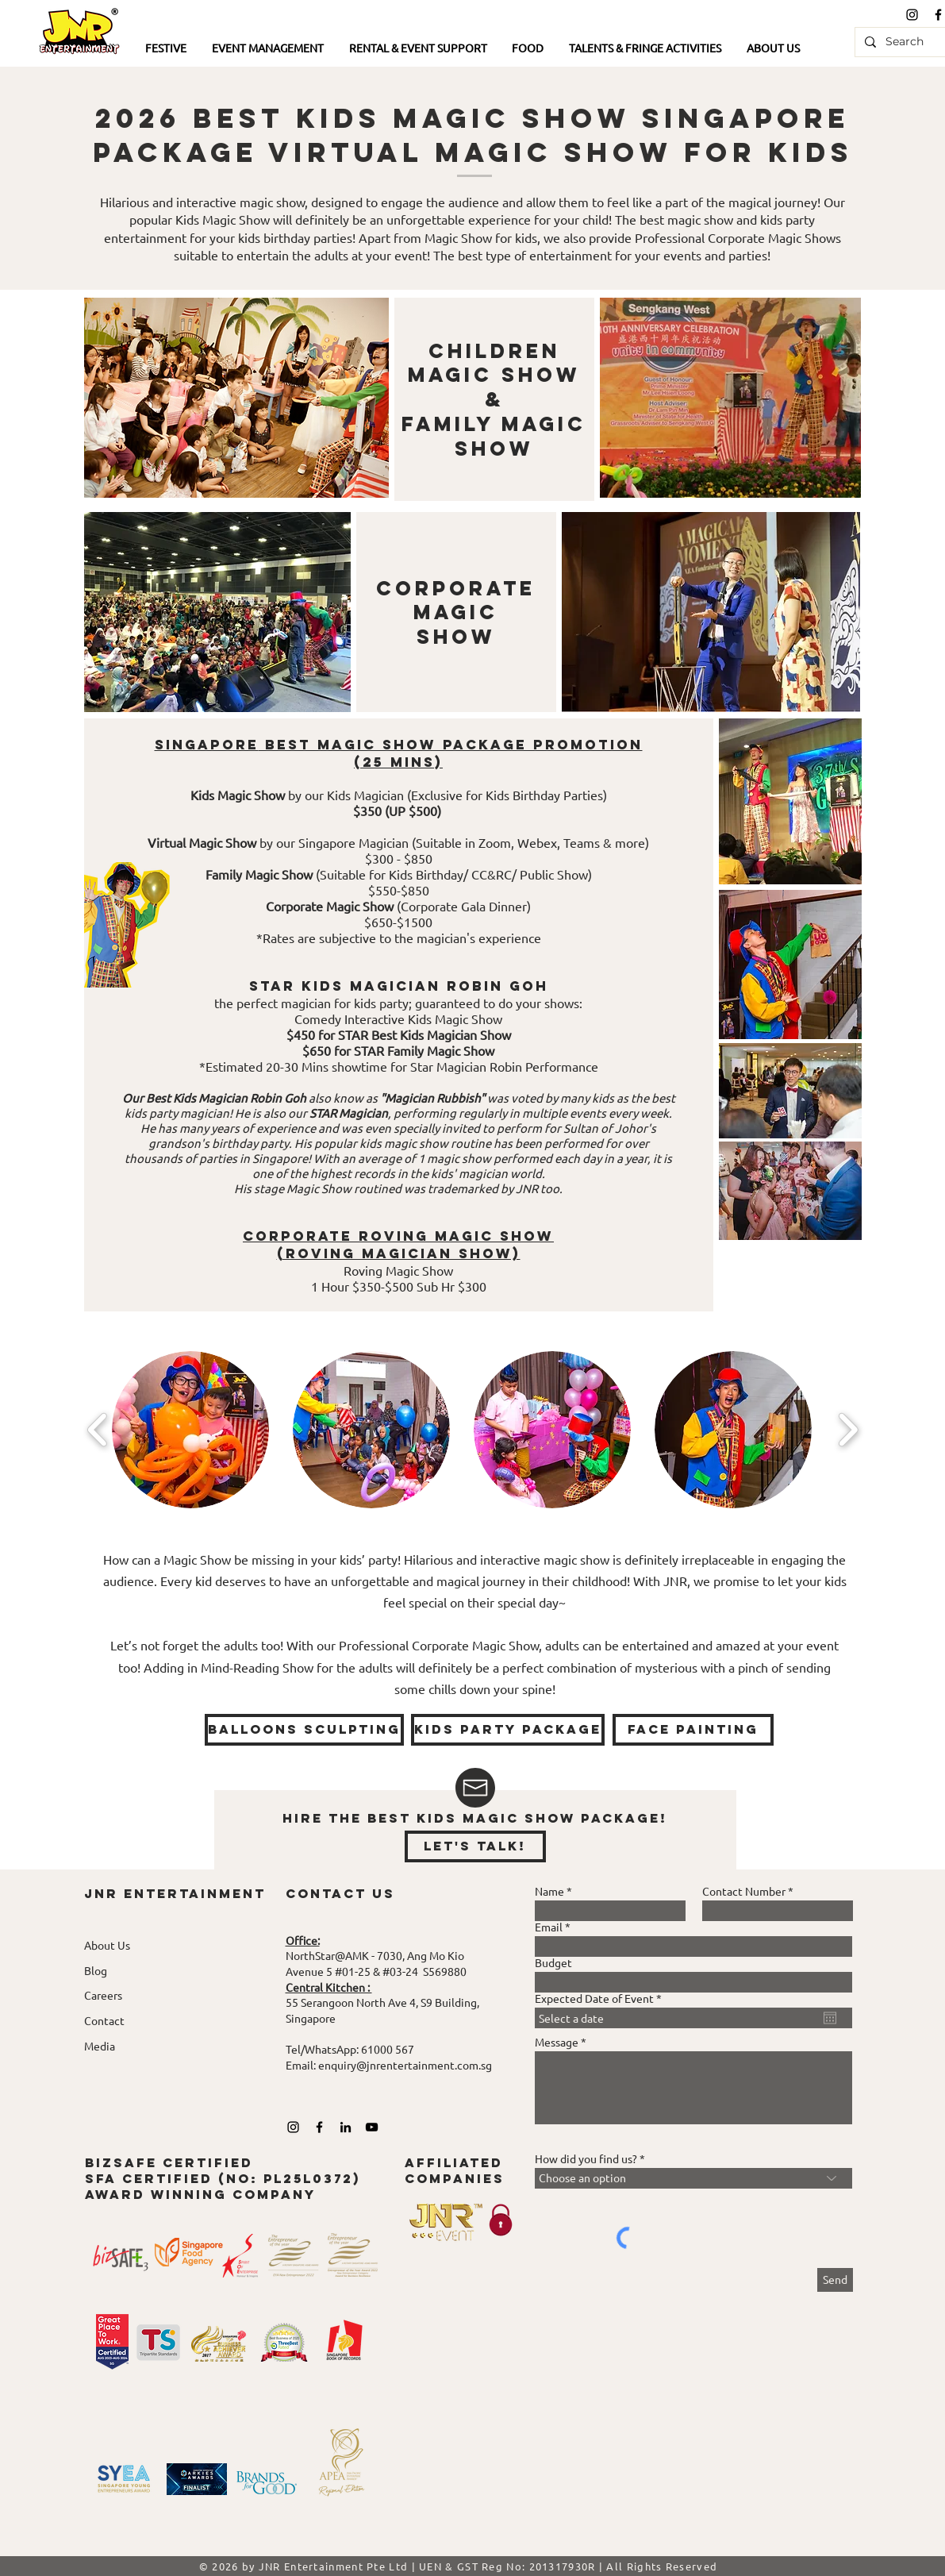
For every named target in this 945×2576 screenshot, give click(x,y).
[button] (166, 49)
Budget (553, 1962)
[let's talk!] (475, 1846)
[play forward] (848, 1429)
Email (549, 1926)
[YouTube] (371, 2127)
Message (556, 2041)
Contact (104, 2020)
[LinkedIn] (345, 2127)
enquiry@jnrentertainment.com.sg (405, 2065)
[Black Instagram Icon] (912, 14)
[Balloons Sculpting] (304, 1730)
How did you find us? (586, 2158)
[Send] (835, 2280)
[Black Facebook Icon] (319, 2127)
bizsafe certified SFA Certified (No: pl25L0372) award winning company (222, 2178)
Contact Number (744, 1890)
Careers (103, 1995)
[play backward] (98, 1429)
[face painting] (693, 1730)
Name (549, 1890)
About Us (107, 1945)
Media (99, 2046)
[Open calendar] (830, 2018)
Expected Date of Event (601, 1998)
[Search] (906, 42)
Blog (95, 1970)
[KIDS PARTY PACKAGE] (508, 1730)
